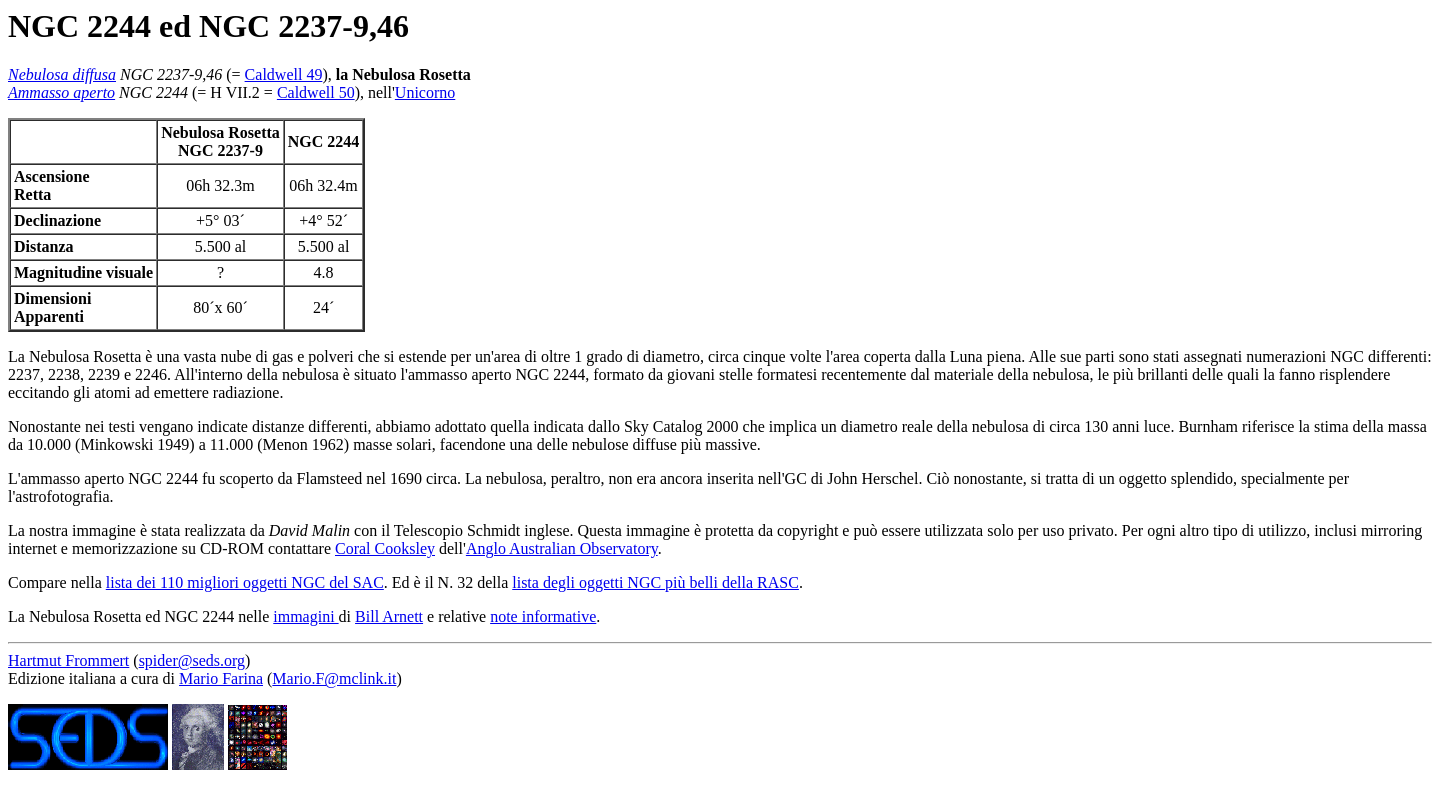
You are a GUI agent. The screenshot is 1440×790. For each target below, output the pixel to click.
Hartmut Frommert (68, 660)
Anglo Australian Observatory (562, 548)
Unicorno (425, 92)
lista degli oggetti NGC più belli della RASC (655, 582)
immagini (305, 616)
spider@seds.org (192, 660)
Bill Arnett (389, 616)
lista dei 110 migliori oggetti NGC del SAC (245, 582)
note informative (543, 616)
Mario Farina (221, 678)
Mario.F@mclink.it (334, 678)
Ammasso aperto (61, 92)
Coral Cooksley (385, 548)
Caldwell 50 (316, 92)
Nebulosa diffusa (62, 74)
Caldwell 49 (284, 74)
